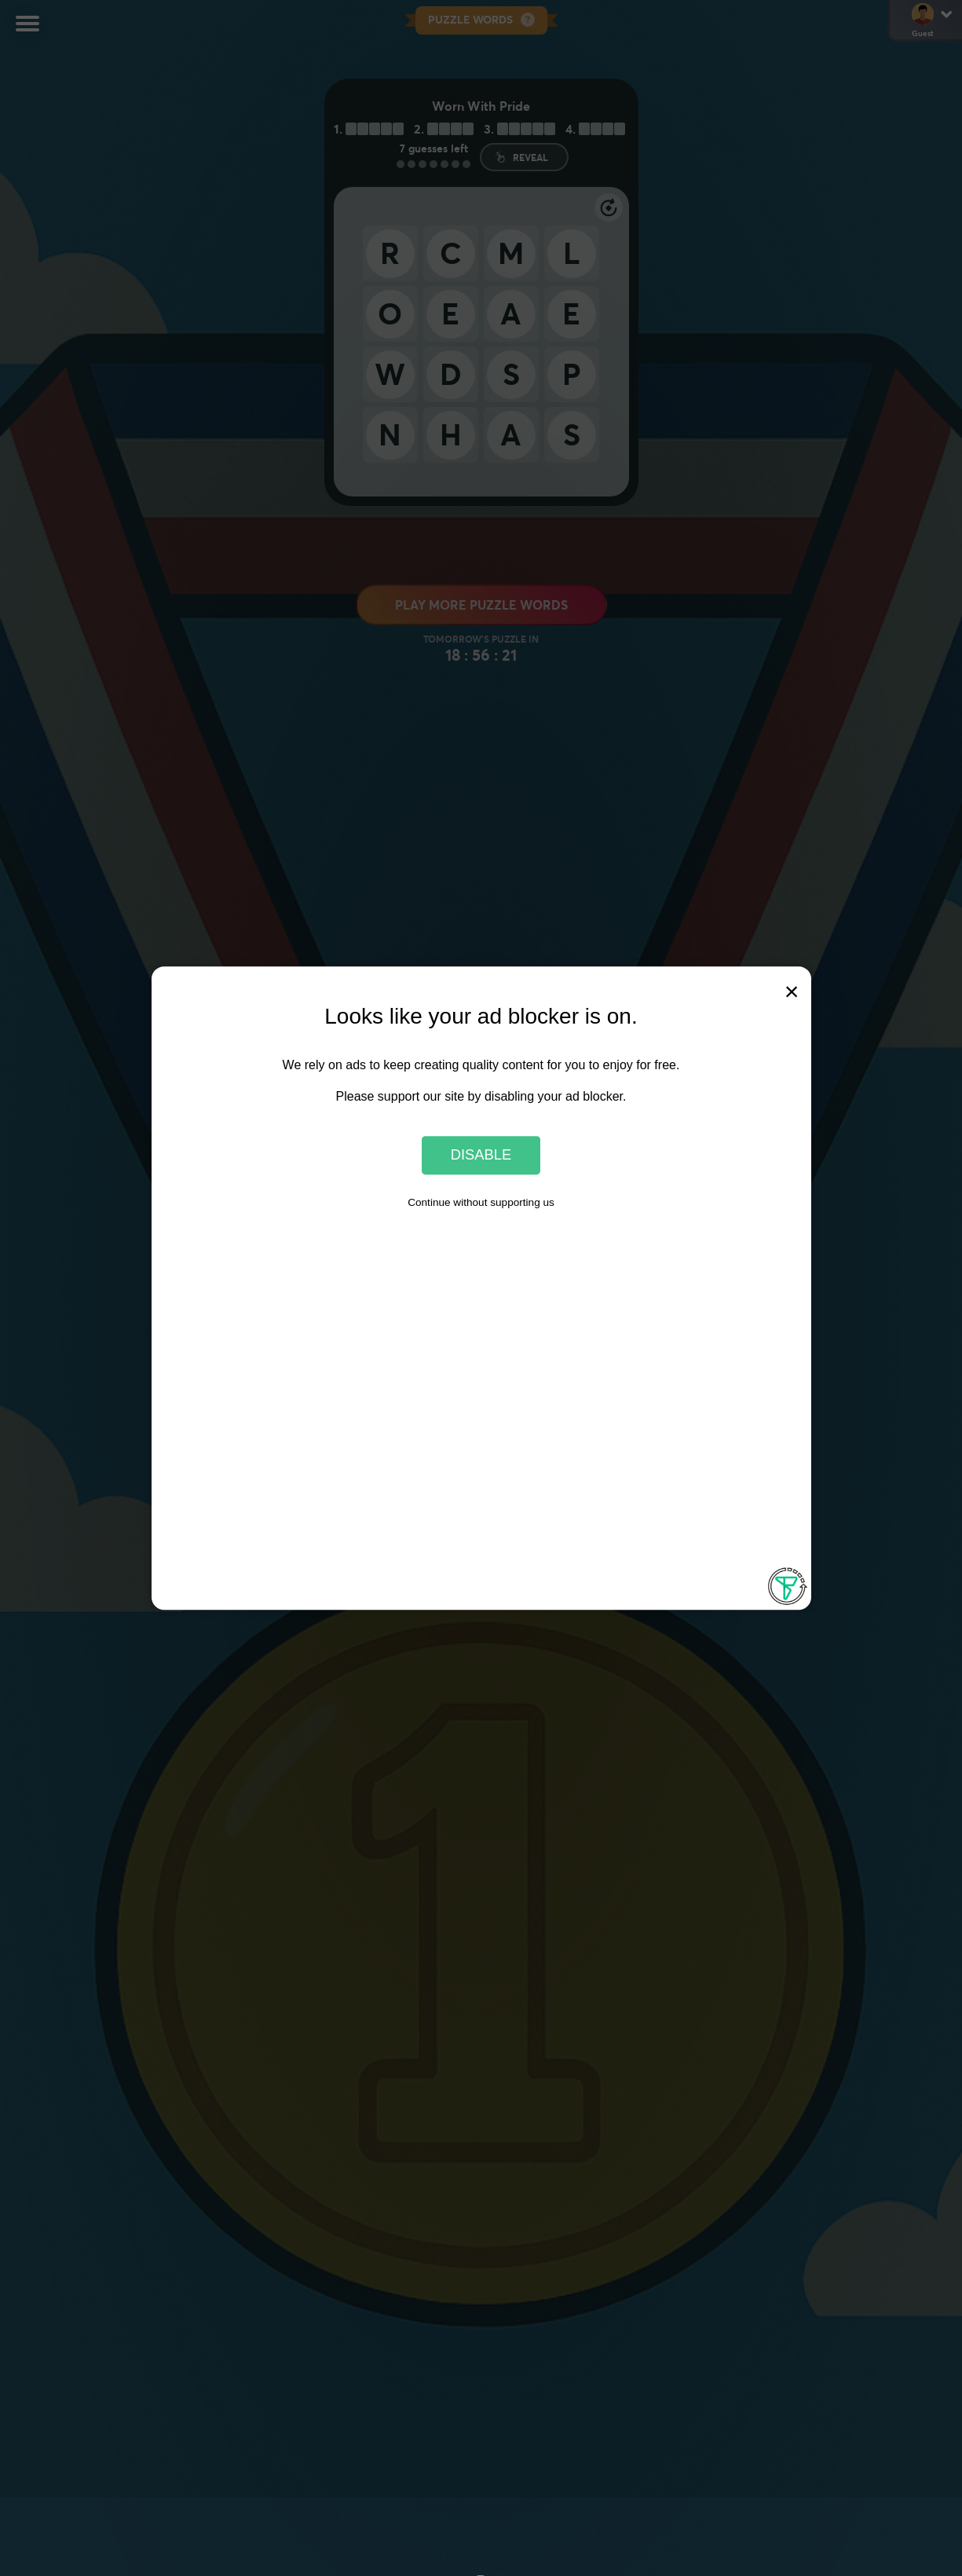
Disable (481, 1155)
